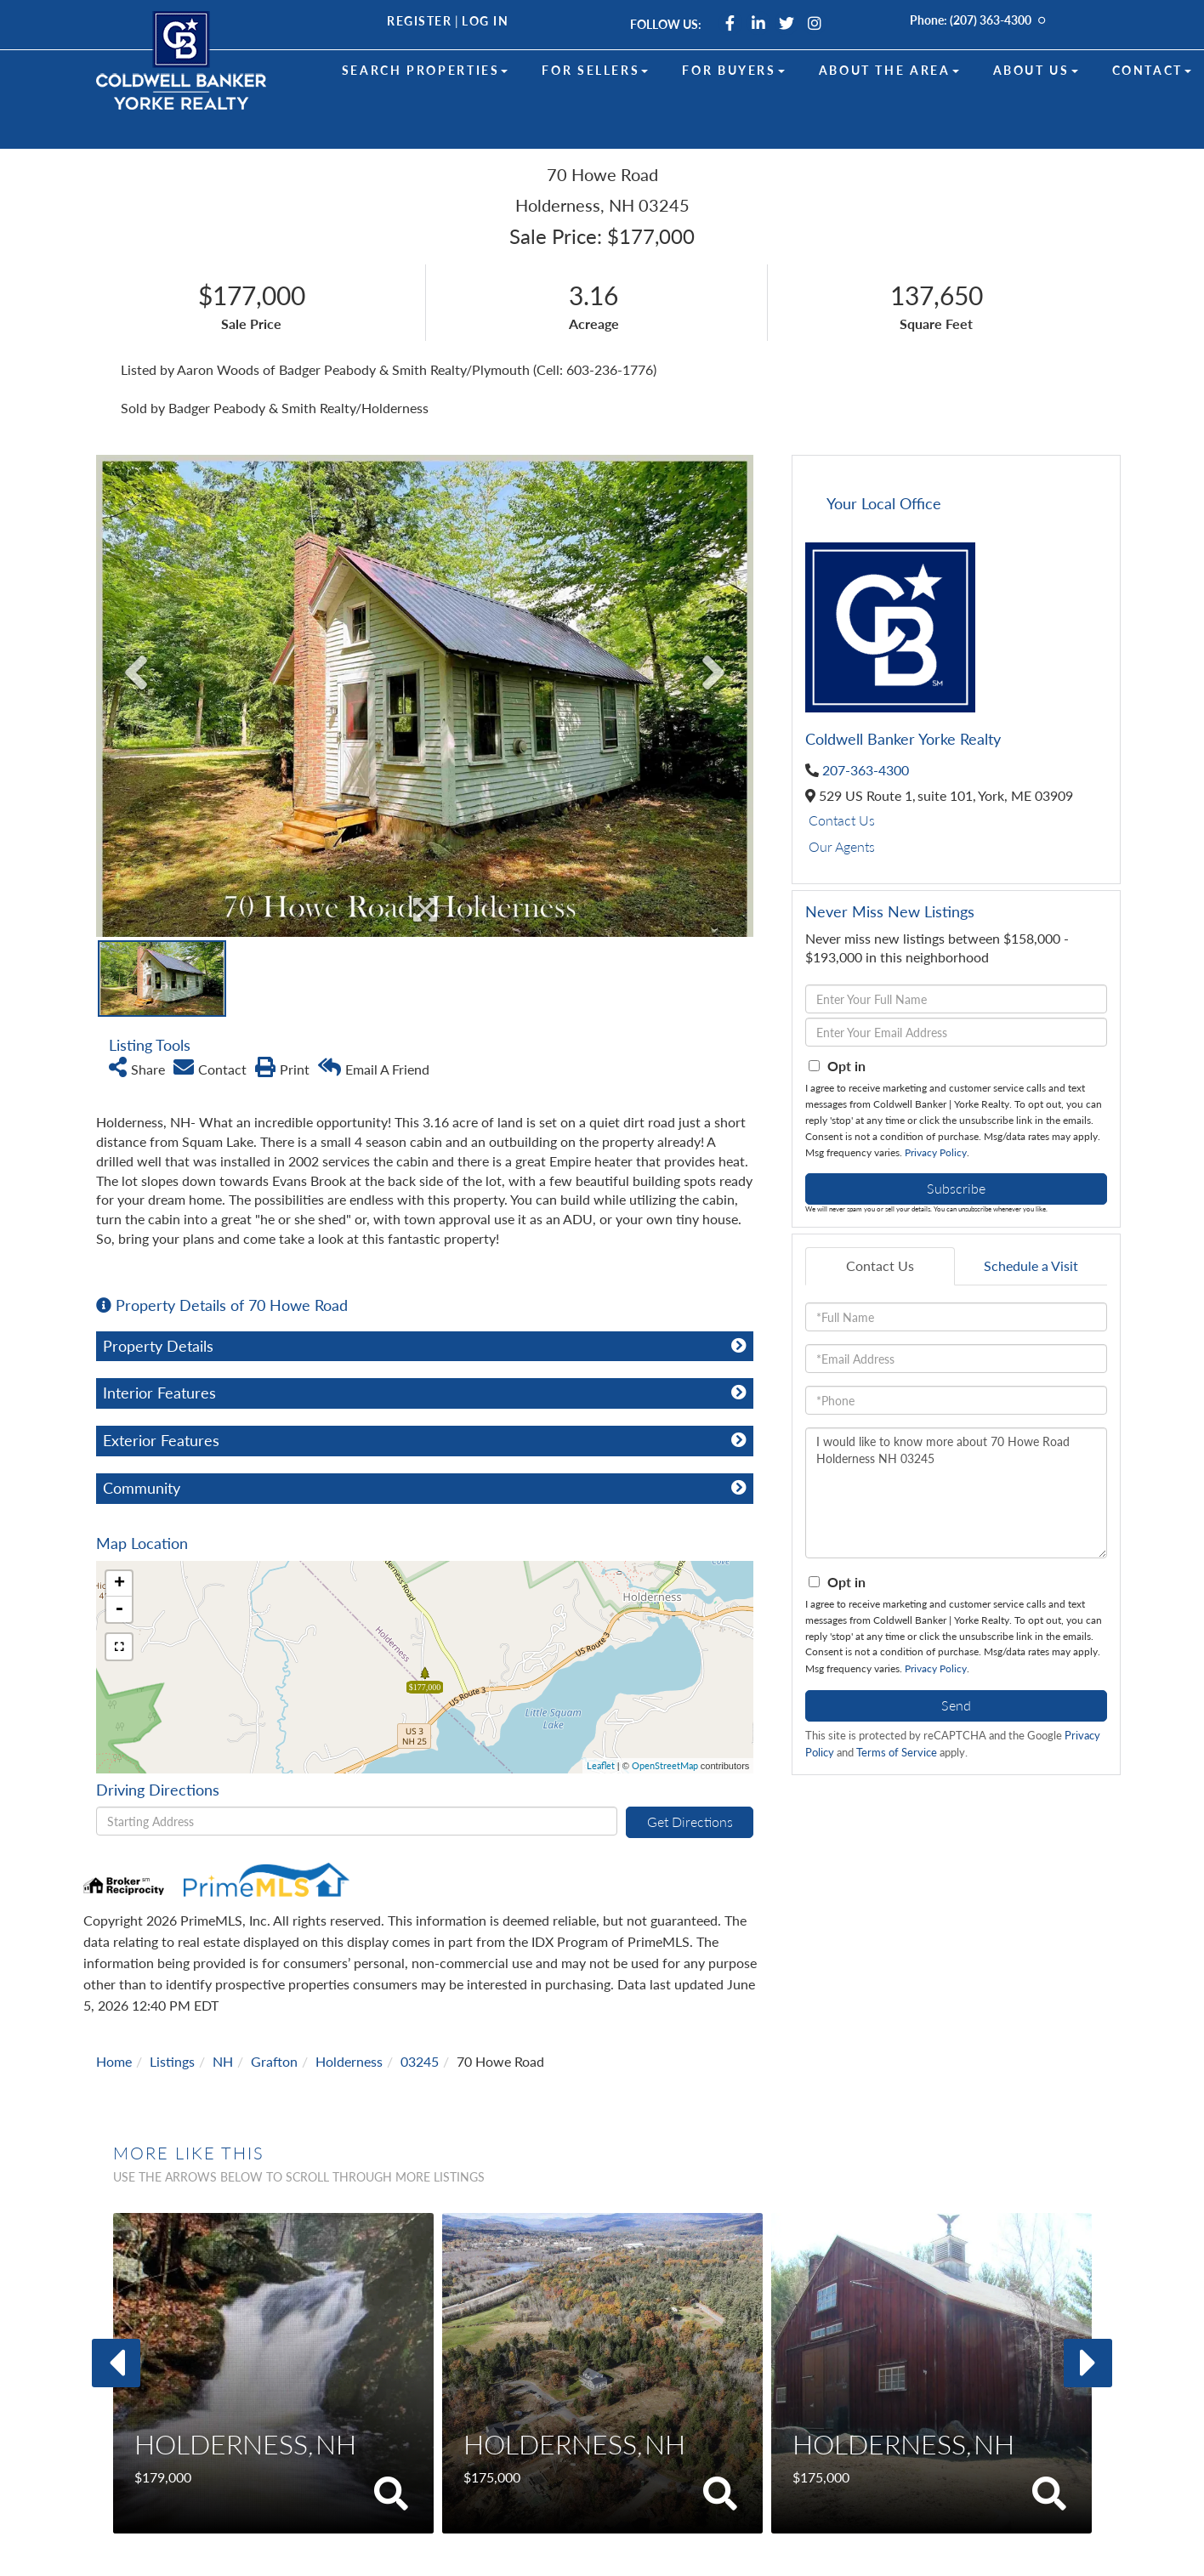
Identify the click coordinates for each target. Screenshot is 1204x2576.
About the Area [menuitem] (889, 70)
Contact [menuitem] (1151, 70)
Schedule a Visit (1031, 1265)
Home (114, 2061)
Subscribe (956, 1188)
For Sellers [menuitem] (595, 70)
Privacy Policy (936, 1152)
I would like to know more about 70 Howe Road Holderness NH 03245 (956, 1492)
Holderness (349, 2061)
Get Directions (690, 1821)
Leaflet (601, 1765)
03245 (419, 2061)
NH (223, 2061)
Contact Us (842, 820)
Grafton (274, 2061)
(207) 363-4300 (990, 20)
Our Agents (842, 846)
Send (956, 1705)
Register (419, 21)
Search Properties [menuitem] (425, 70)
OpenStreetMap (665, 1765)
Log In (485, 21)
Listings (172, 2061)
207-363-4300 (865, 770)
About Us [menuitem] (1035, 70)
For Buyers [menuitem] (733, 70)
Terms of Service (896, 1752)
